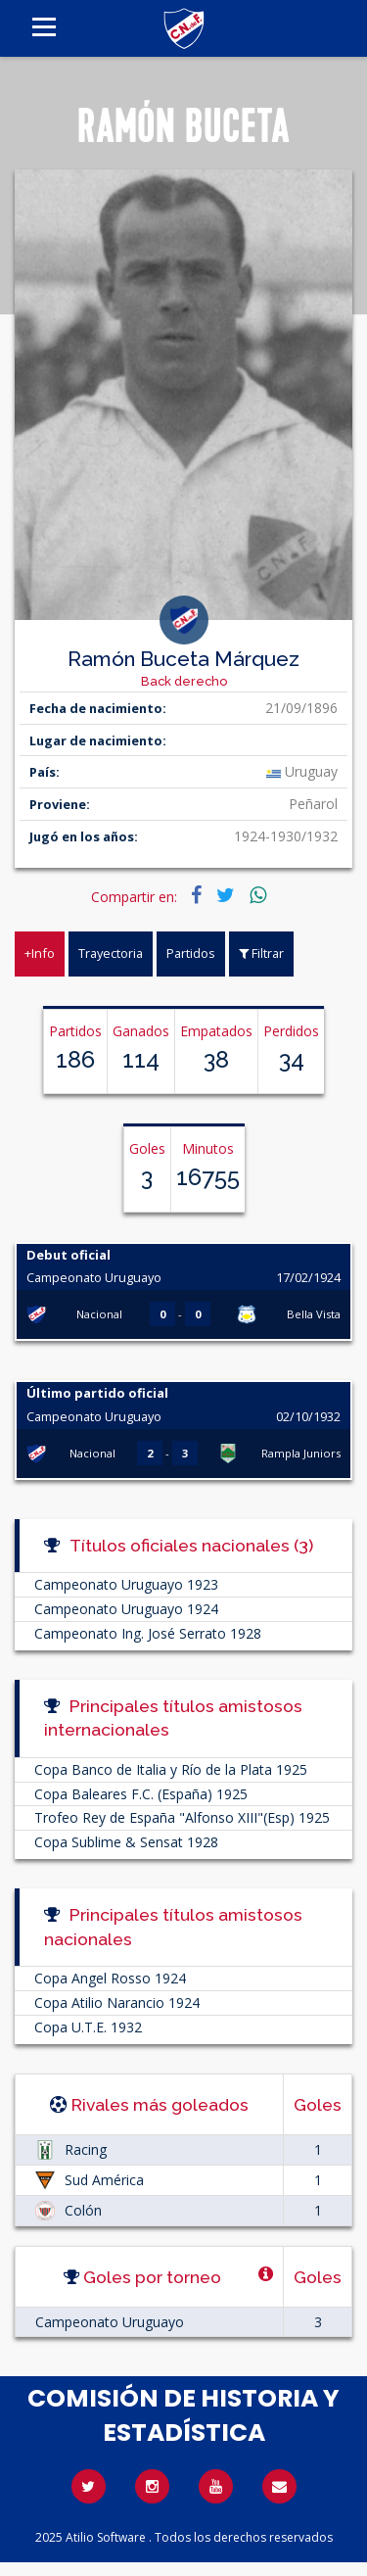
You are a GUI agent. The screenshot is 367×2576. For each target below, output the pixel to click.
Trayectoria (110, 953)
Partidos (190, 953)
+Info (39, 953)
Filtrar (261, 953)
